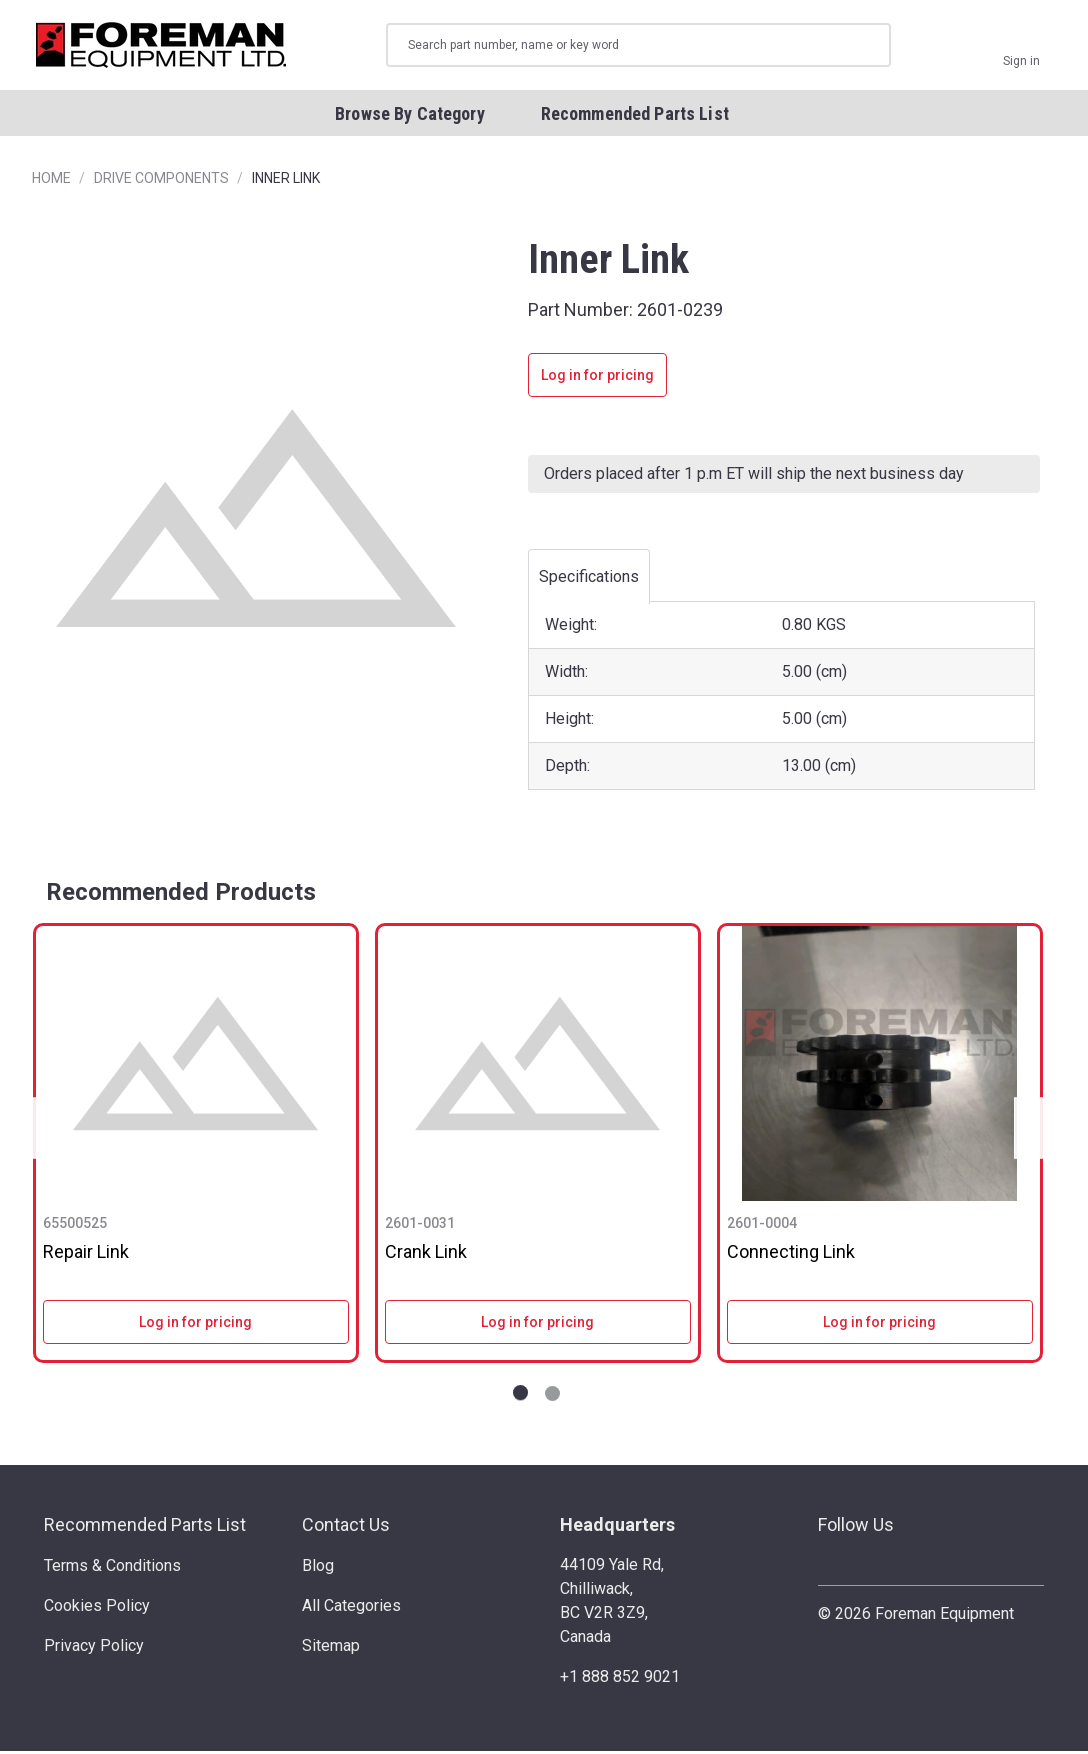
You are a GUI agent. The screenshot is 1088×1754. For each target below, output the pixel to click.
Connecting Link (791, 1255)
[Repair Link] (196, 1067)
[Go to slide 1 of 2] (520, 1396)
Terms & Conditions (112, 1568)
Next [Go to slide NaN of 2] (1034, 1131)
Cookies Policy (97, 1608)
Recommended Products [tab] (181, 895)
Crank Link (426, 1255)
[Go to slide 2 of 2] (552, 1396)
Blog (318, 1568)
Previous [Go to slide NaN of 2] (40, 1131)
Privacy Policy (94, 1648)
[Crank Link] (538, 1067)
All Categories (351, 1608)
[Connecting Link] (880, 1067)
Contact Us (346, 1527)
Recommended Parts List (145, 1527)
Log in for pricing (597, 379)
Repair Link (86, 1255)
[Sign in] (1021, 47)
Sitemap (331, 1648)
